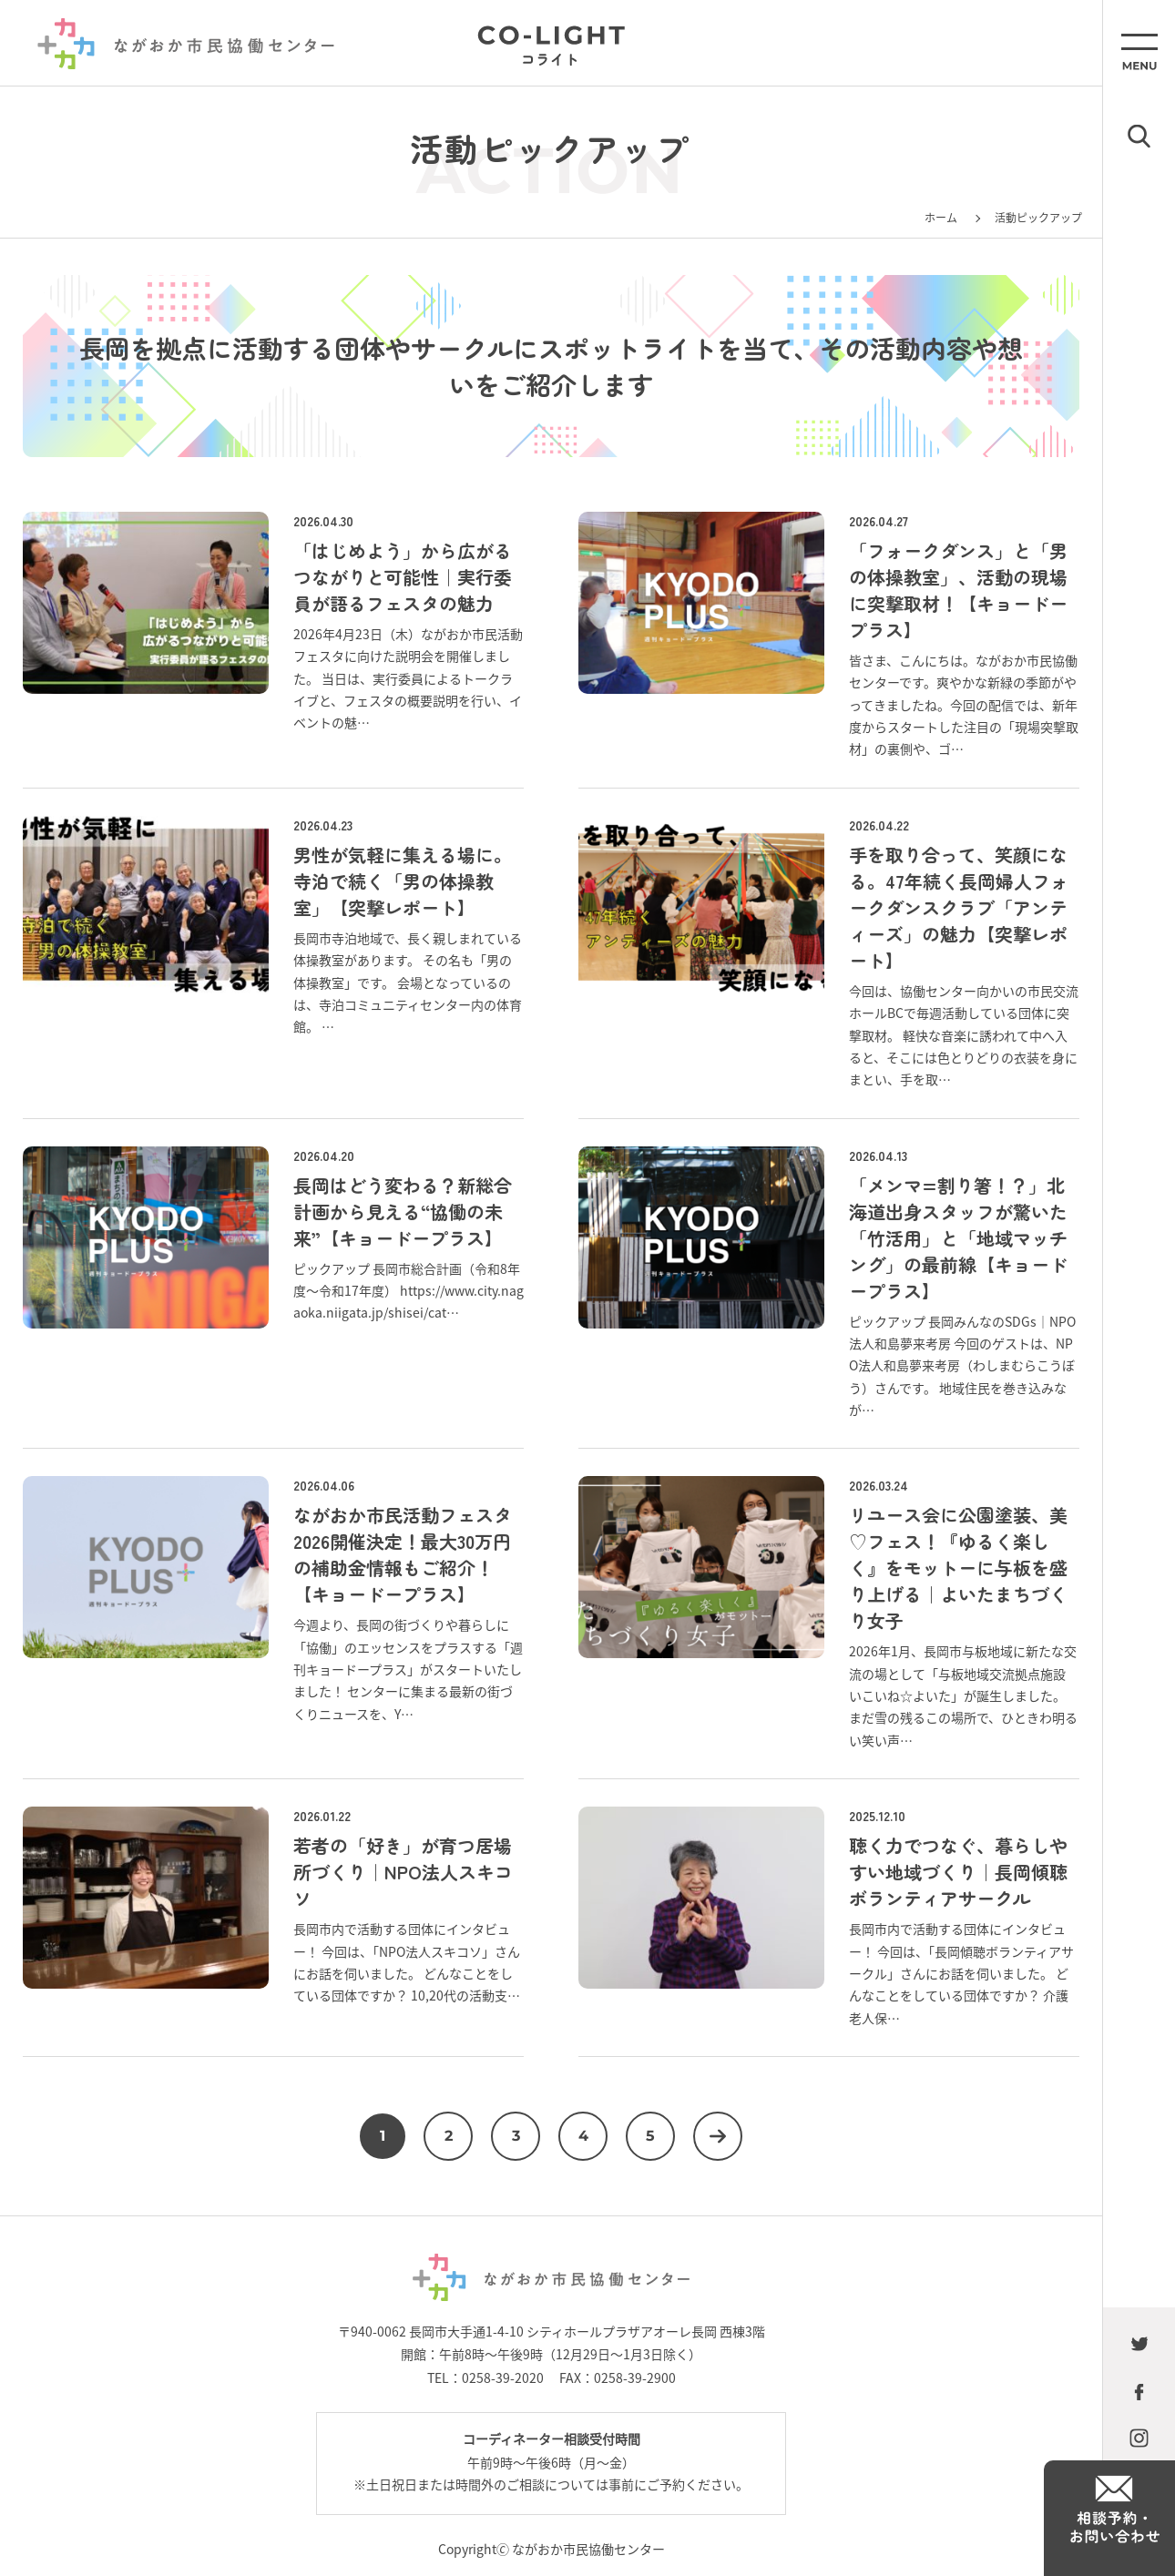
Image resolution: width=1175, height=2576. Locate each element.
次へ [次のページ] (717, 2136)
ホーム (941, 217)
